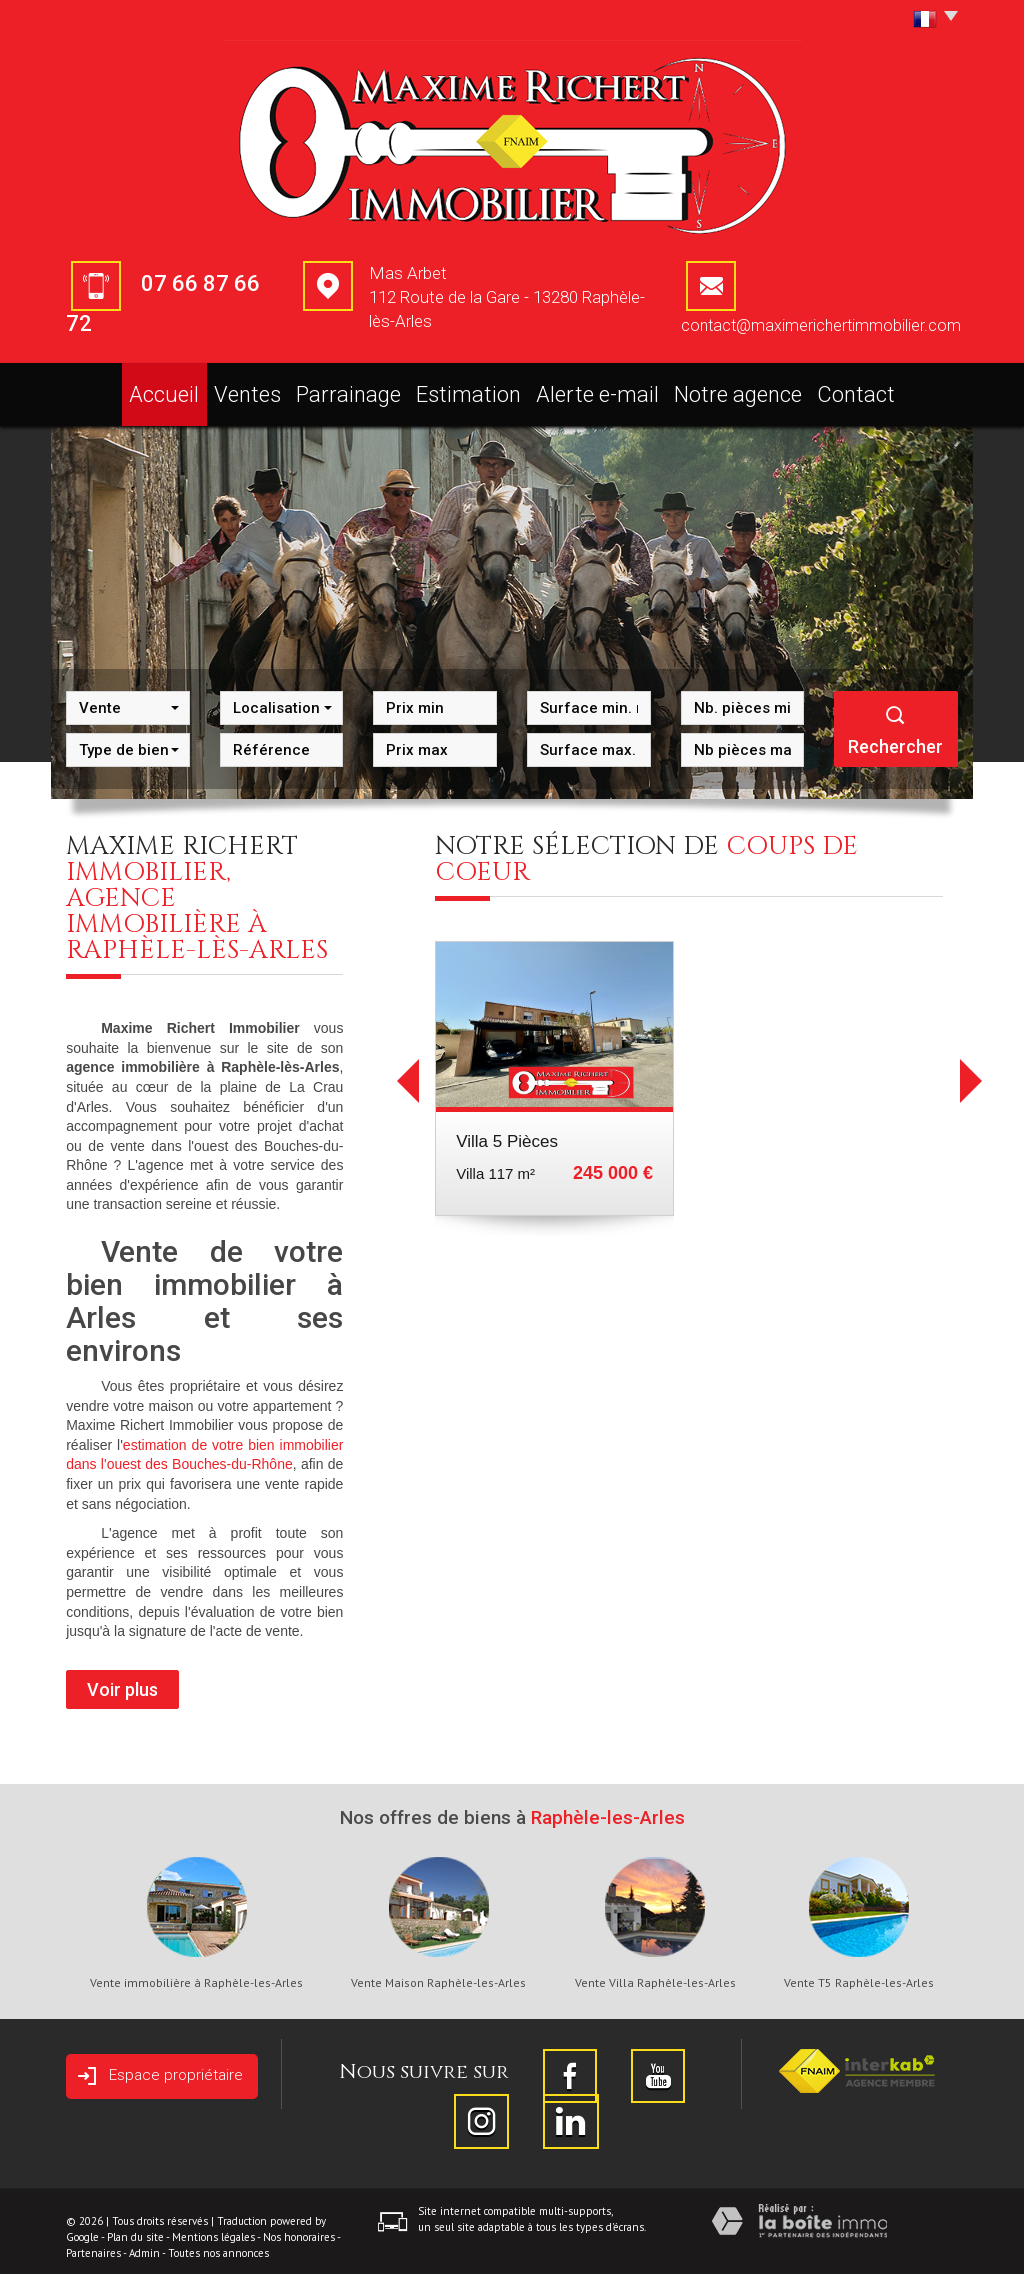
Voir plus (122, 1677)
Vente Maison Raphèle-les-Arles (438, 1971)
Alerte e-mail (609, 388)
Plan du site (135, 2225)
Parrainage (366, 388)
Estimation (486, 388)
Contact (858, 388)
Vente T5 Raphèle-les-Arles (859, 1971)
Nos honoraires (299, 2225)
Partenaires (93, 2241)
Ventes (259, 388)
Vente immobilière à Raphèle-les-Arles (196, 1971)
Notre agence (740, 388)
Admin (144, 2241)
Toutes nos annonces (218, 2241)
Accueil (164, 388)
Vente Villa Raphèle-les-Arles (655, 1971)
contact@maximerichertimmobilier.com (821, 325)
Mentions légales (213, 2225)
